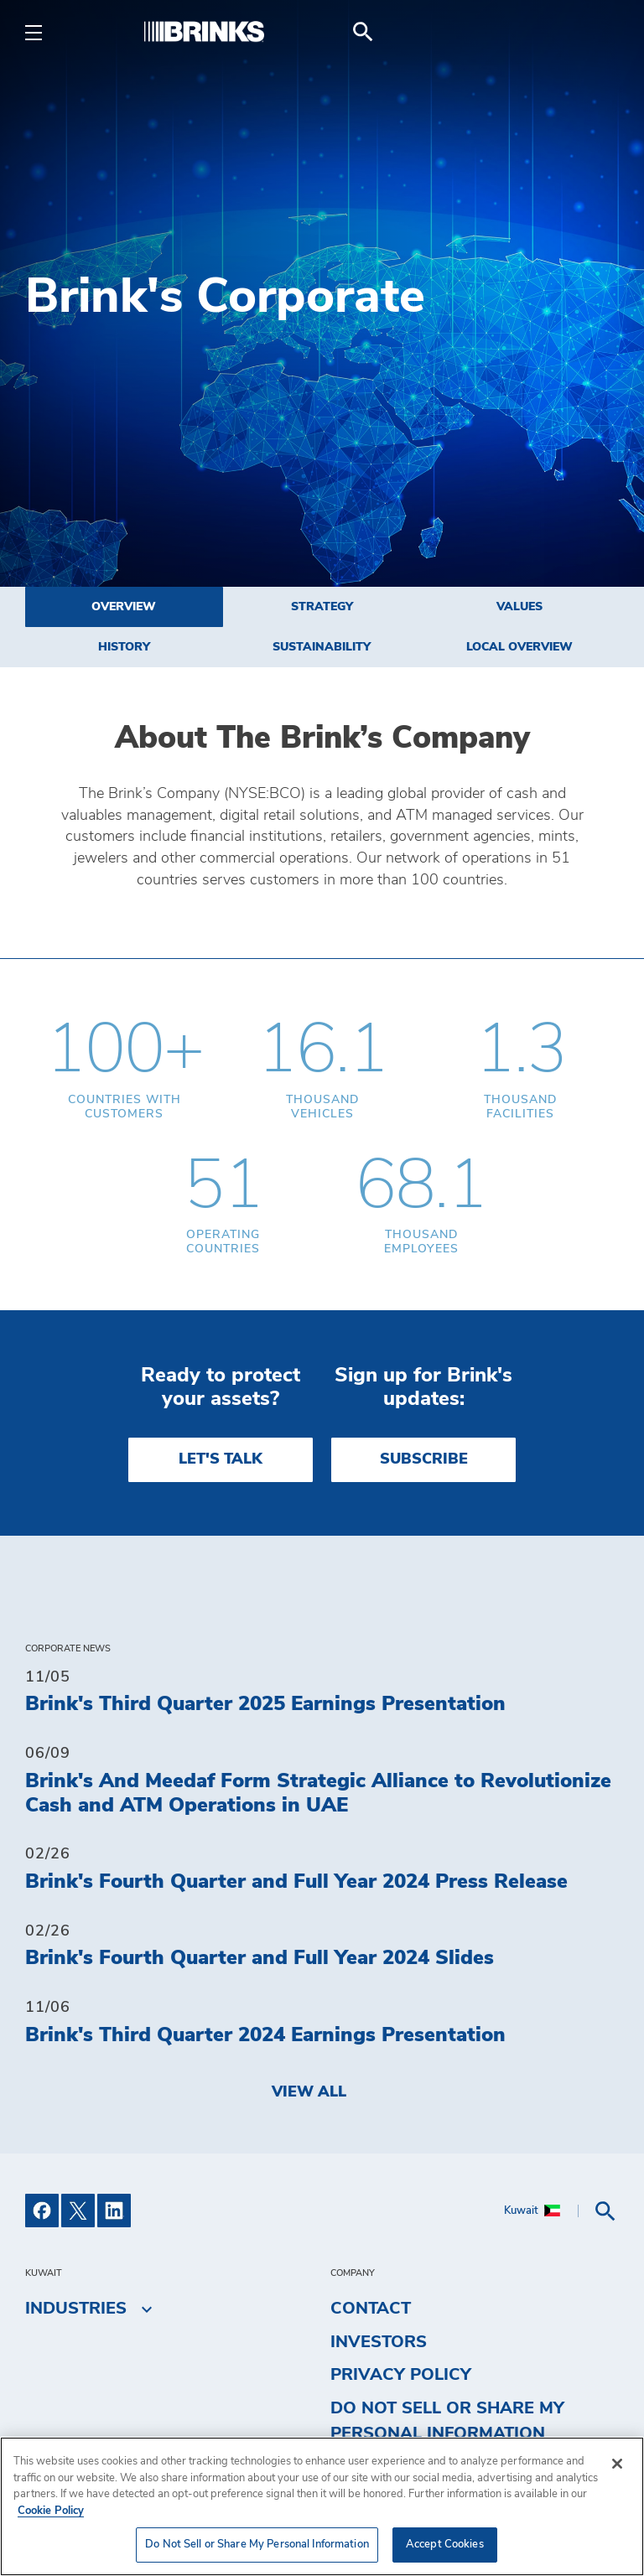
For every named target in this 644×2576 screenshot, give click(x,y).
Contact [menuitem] (370, 2308)
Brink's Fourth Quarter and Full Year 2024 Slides (259, 1958)
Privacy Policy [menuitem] (400, 2374)
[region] (322, 2506)
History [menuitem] (124, 647)
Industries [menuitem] (76, 2308)
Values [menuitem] (519, 607)
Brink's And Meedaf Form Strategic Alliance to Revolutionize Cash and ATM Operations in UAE (318, 1793)
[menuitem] (599, 32)
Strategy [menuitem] (322, 607)
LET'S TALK (220, 1459)
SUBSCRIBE (424, 1459)
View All (309, 2092)
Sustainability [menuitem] (322, 647)
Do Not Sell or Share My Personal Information (447, 2421)
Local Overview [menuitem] (519, 647)
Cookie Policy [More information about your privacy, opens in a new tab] (51, 2511)
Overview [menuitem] (123, 607)
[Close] (617, 2463)
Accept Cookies (445, 2544)
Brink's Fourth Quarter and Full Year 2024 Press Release (296, 1882)
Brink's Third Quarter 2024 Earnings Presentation (265, 2035)
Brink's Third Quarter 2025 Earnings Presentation (265, 1704)
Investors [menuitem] (378, 2342)
